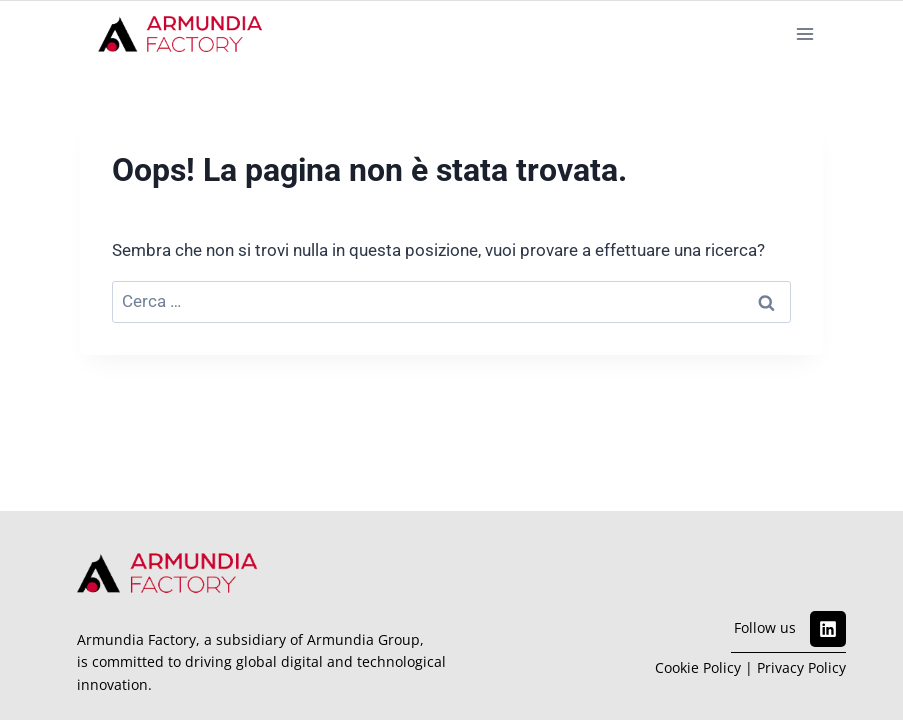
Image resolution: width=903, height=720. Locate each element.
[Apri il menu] (804, 33)
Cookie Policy (698, 667)
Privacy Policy (801, 667)
